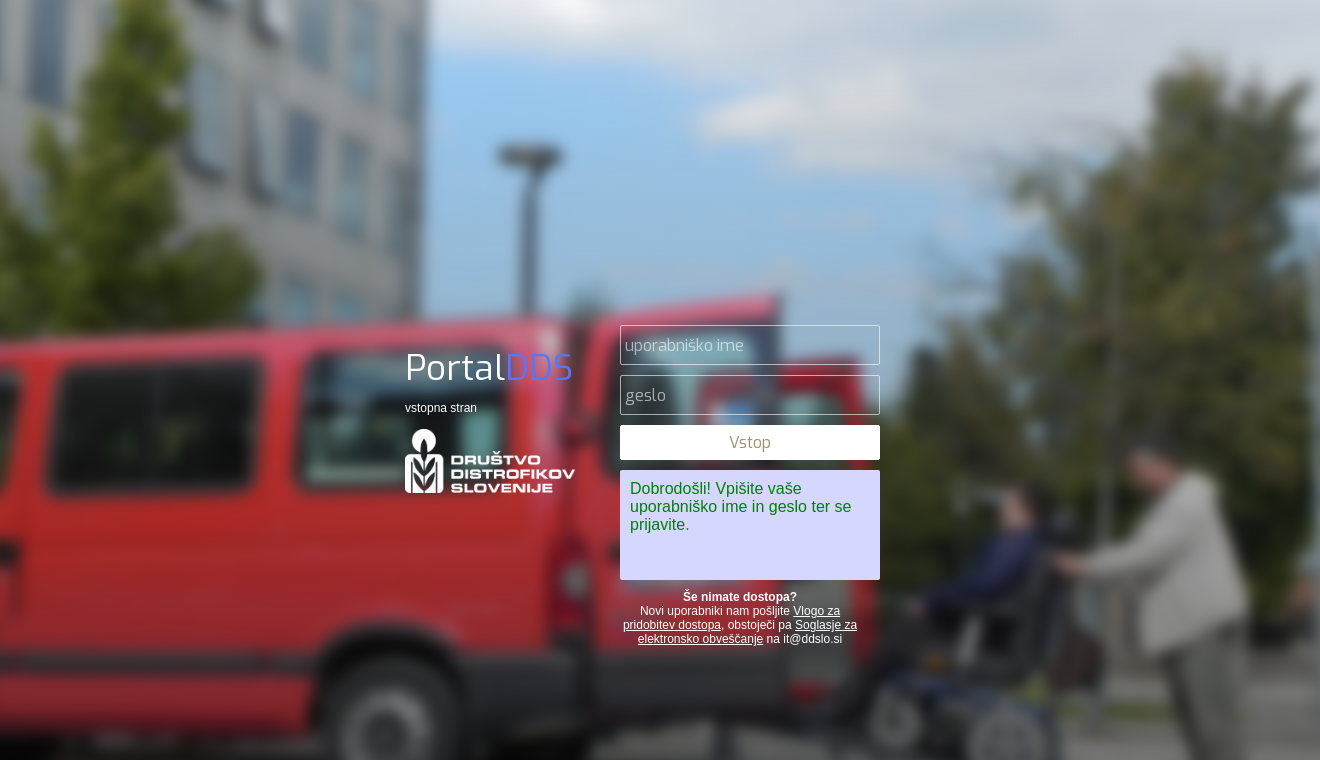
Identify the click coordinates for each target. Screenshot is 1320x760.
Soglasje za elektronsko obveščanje (747, 632)
